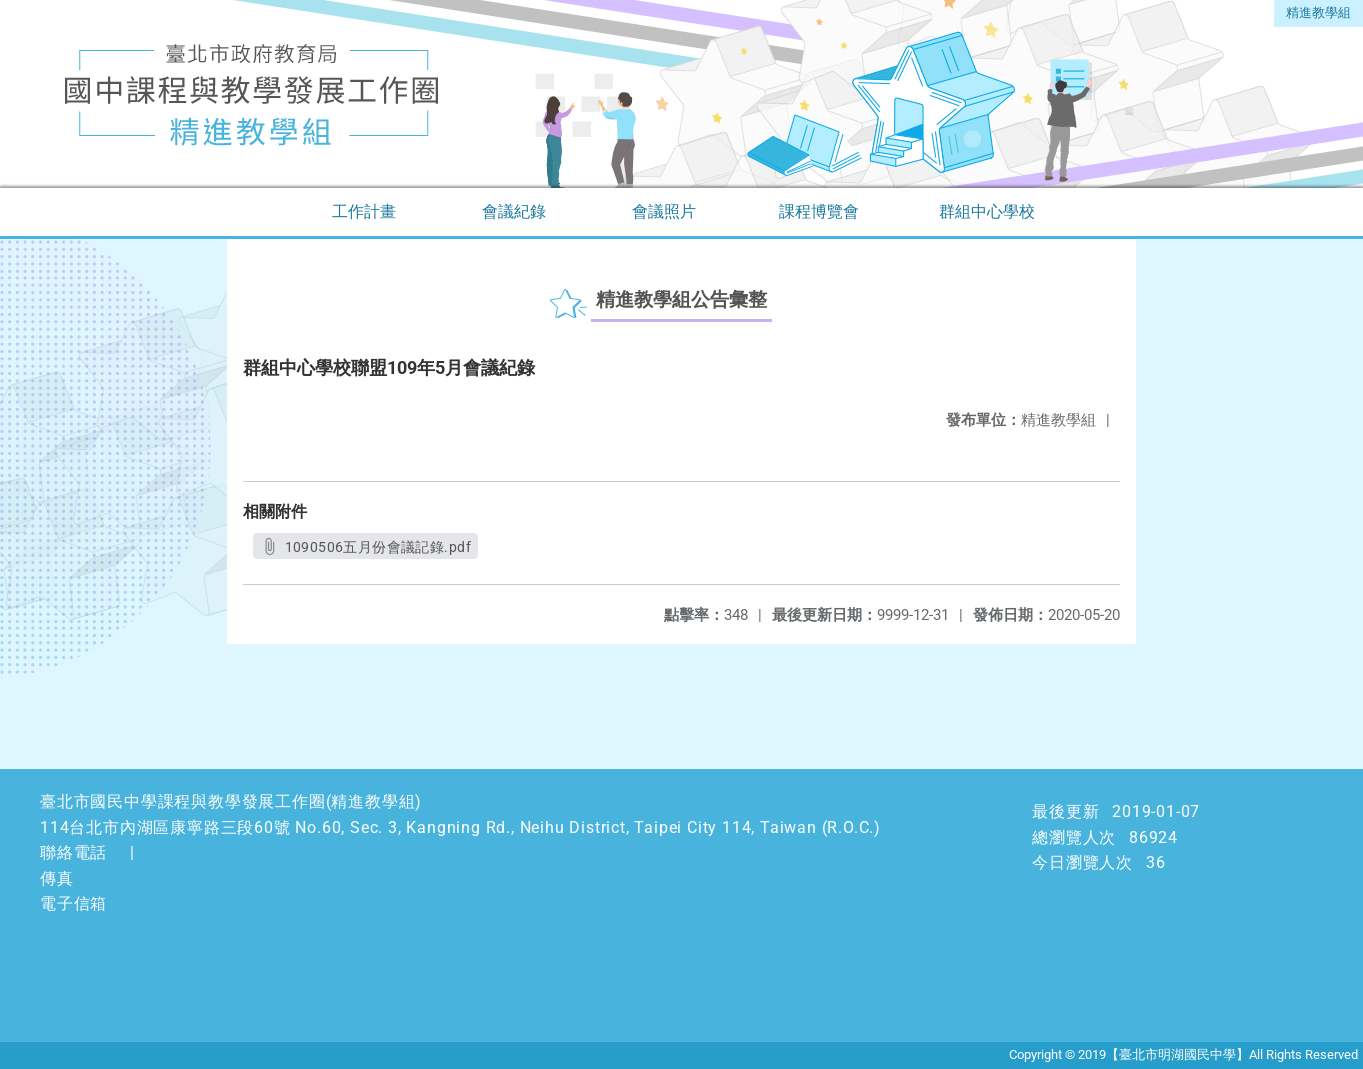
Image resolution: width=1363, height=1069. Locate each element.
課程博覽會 (819, 211)
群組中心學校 (987, 211)
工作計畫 (364, 211)
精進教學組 (1318, 12)
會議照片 (664, 211)
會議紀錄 (514, 211)
